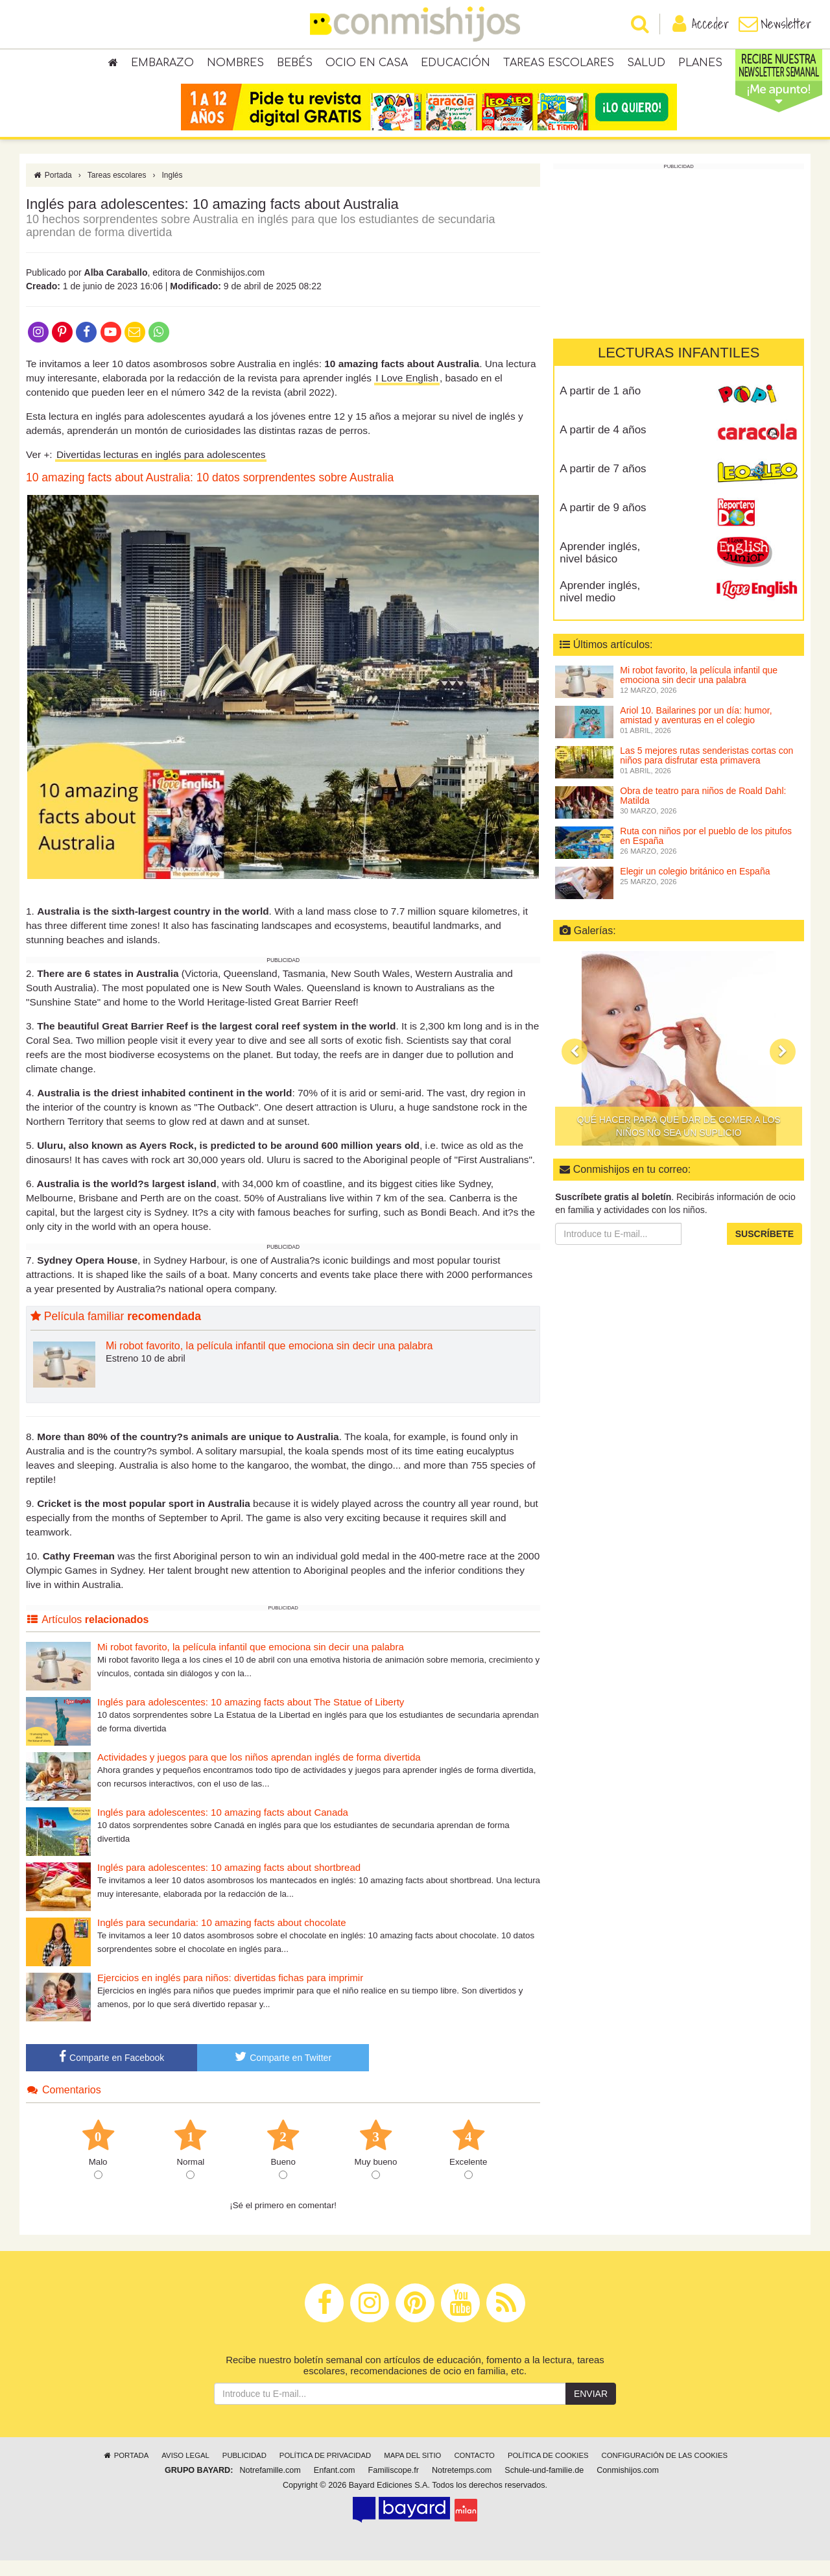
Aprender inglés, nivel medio (600, 606)
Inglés (172, 190)
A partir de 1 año (600, 406)
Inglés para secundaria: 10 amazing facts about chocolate (221, 1937)
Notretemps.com (462, 2485)
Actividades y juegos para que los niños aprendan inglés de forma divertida (259, 1771)
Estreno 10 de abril (145, 1373)
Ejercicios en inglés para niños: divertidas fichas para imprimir (230, 1992)
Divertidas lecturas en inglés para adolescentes (161, 469)
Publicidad (244, 2471)
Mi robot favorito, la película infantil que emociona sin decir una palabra (269, 1360)
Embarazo (162, 65)
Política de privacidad (325, 2471)
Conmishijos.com (628, 2485)
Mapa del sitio (412, 2471)
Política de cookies (548, 2471)
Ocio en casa (367, 65)
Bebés (295, 65)
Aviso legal (185, 2471)
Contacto (474, 2471)
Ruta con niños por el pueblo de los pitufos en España (706, 851)
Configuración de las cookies (665, 2471)
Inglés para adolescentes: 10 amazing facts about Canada (222, 1827)
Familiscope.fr (393, 2485)
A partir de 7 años (603, 483)
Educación (455, 65)
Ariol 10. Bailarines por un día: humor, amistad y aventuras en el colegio (696, 730)
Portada (52, 190)
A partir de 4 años (603, 445)
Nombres (235, 65)
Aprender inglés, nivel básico (600, 567)
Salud (646, 65)
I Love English (406, 392)
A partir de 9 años (603, 522)
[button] (574, 1066)
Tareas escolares (558, 65)
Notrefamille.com (269, 2485)
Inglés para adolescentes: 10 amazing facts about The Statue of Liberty (250, 1716)
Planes (700, 65)
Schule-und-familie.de (544, 2485)
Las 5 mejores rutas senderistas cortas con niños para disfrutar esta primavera (706, 770)
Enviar (591, 2409)
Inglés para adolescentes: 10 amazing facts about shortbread (229, 1882)
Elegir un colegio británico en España (695, 886)
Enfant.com (334, 2485)
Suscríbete (764, 1249)
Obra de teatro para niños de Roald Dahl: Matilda (703, 810)
